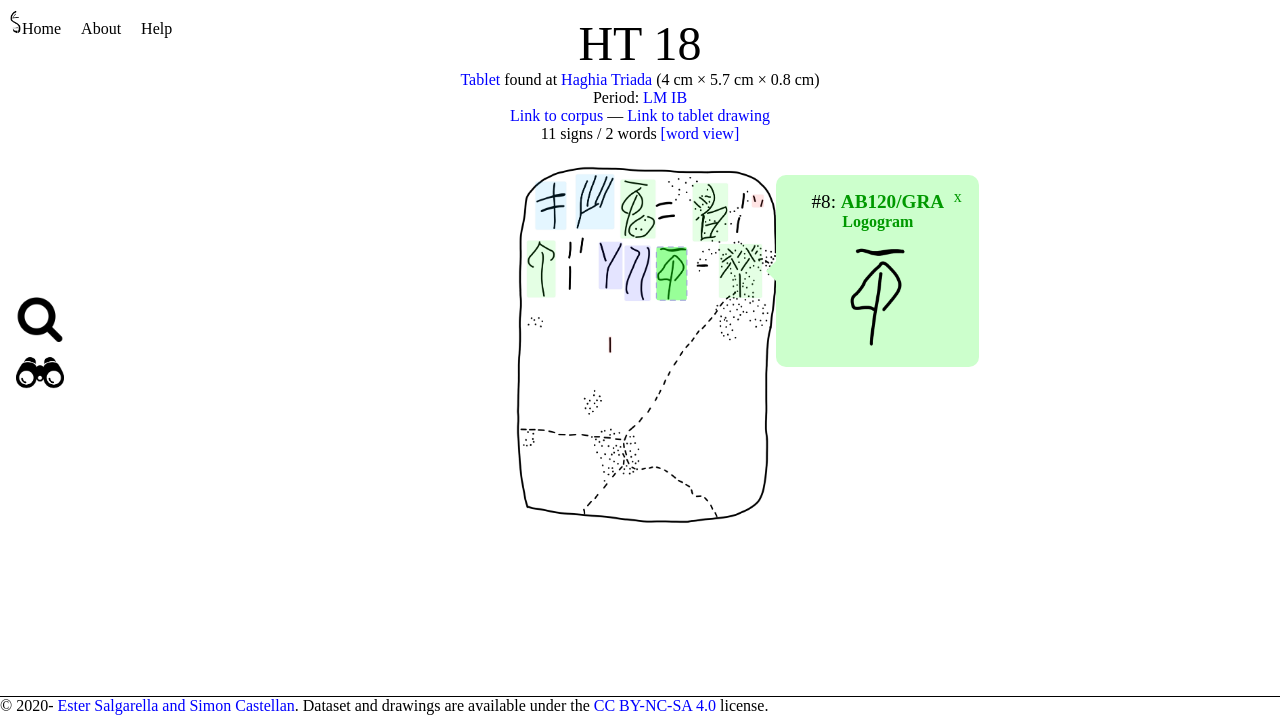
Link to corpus (556, 115)
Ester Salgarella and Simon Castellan (175, 705)
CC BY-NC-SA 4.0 (655, 705)
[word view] (700, 133)
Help (156, 28)
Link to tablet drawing (698, 115)
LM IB (665, 97)
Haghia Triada (606, 79)
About (101, 28)
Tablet (480, 79)
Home (35, 23)
